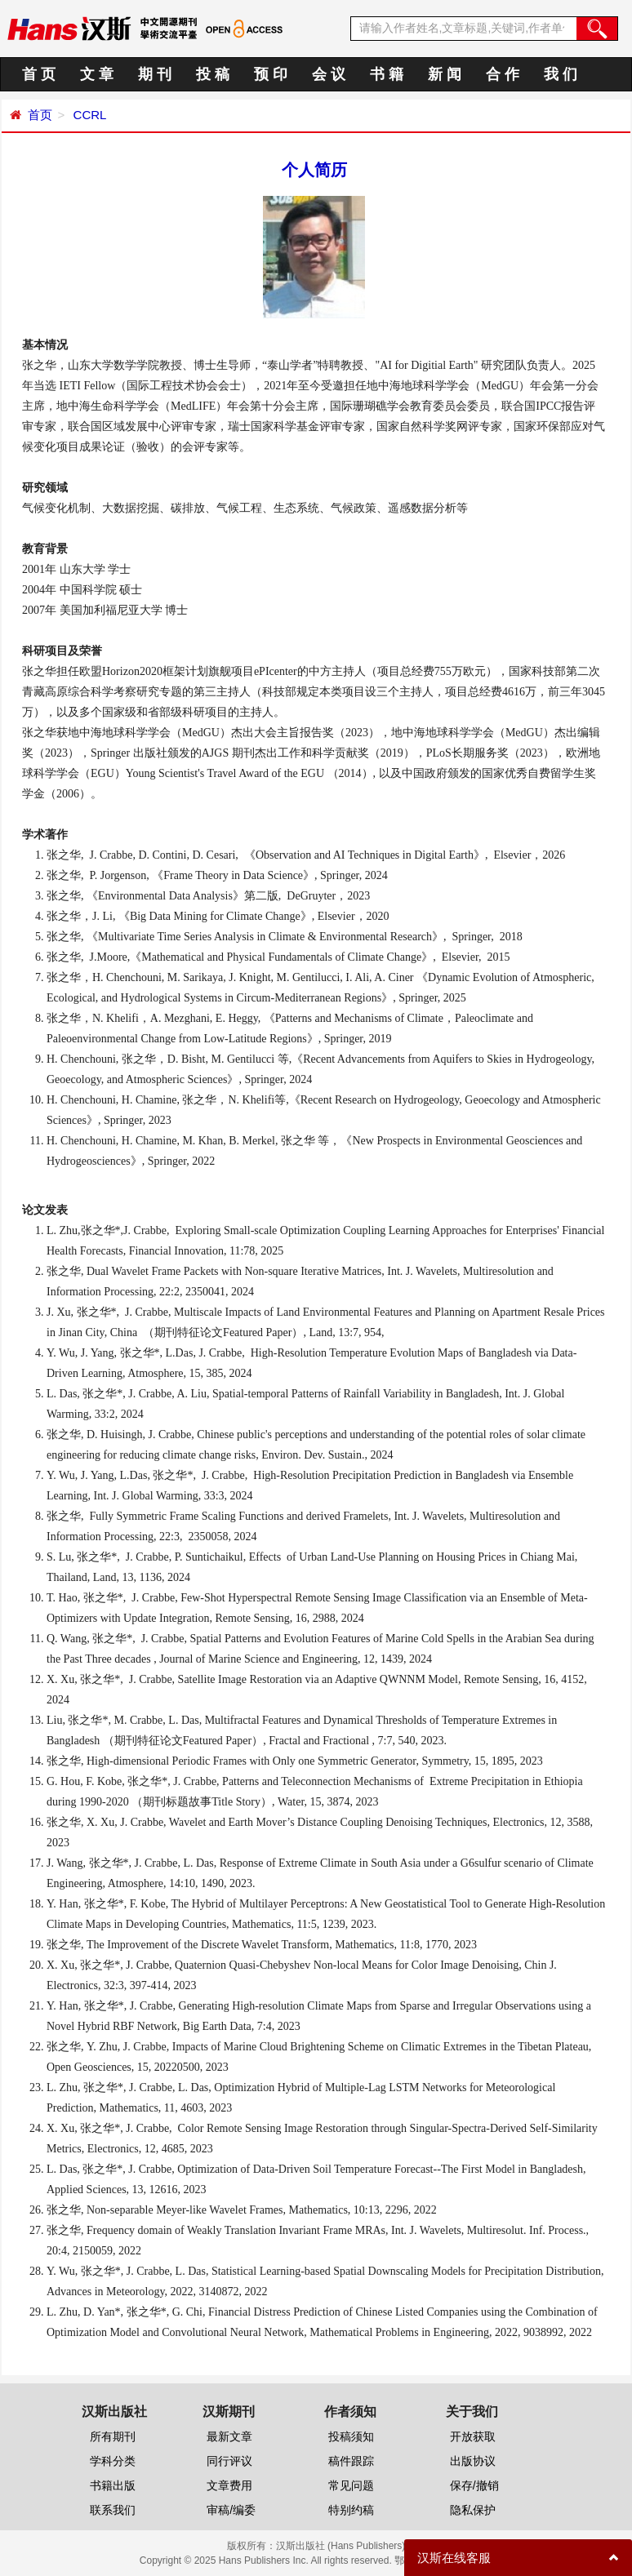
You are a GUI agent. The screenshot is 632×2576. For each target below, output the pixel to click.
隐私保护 (473, 2509)
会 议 (328, 74)
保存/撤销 (474, 2485)
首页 (40, 115)
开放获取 (473, 2436)
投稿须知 (351, 2436)
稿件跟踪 (351, 2460)
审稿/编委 (231, 2509)
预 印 (270, 74)
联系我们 (113, 2509)
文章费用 (229, 2485)
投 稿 (212, 74)
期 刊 (154, 74)
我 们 (560, 74)
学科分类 (113, 2460)
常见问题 (351, 2485)
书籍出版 (113, 2485)
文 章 (96, 74)
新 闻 (444, 74)
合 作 (502, 74)
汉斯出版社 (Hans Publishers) (341, 2546)
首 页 (39, 74)
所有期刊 (113, 2436)
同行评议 (229, 2460)
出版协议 (473, 2460)
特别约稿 (351, 2509)
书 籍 (386, 74)
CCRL (87, 115)
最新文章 (229, 2436)
